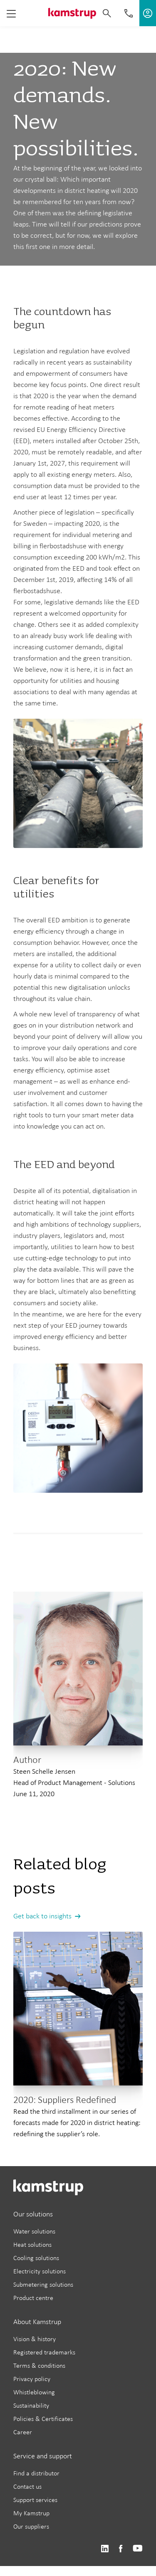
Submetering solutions (43, 2284)
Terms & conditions (39, 2365)
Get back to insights (42, 1915)
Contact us (27, 2486)
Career (22, 2432)
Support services (35, 2500)
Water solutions (34, 2231)
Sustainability (31, 2405)
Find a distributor (36, 2473)
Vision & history (34, 2339)
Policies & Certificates (43, 2419)
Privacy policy (31, 2379)
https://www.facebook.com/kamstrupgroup (121, 2549)
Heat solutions (32, 2244)
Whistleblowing (34, 2392)
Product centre (33, 2298)
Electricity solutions (39, 2271)
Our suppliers (31, 2526)
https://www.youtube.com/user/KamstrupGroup (138, 2549)
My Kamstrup (31, 2513)
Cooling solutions (36, 2258)
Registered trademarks (44, 2352)
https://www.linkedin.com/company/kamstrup (105, 2549)
